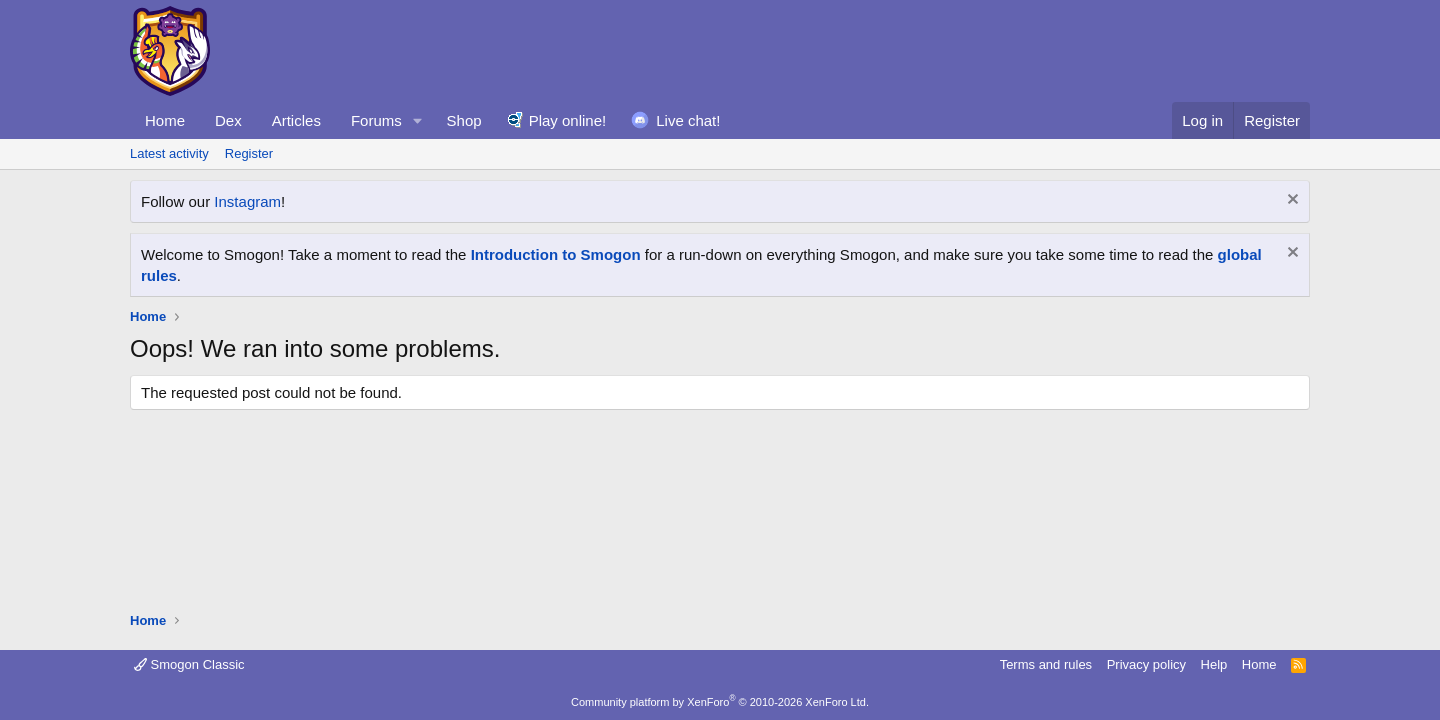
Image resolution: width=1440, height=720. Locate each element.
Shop (464, 120)
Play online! (568, 120)
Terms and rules (1046, 664)
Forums (376, 120)
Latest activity (169, 153)
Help (1214, 664)
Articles (296, 120)
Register (249, 153)
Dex (228, 120)
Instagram (247, 201)
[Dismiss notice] (1290, 201)
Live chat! (688, 120)
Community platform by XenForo (720, 702)
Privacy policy (1146, 664)
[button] (418, 120)
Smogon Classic (189, 664)
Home (165, 120)
